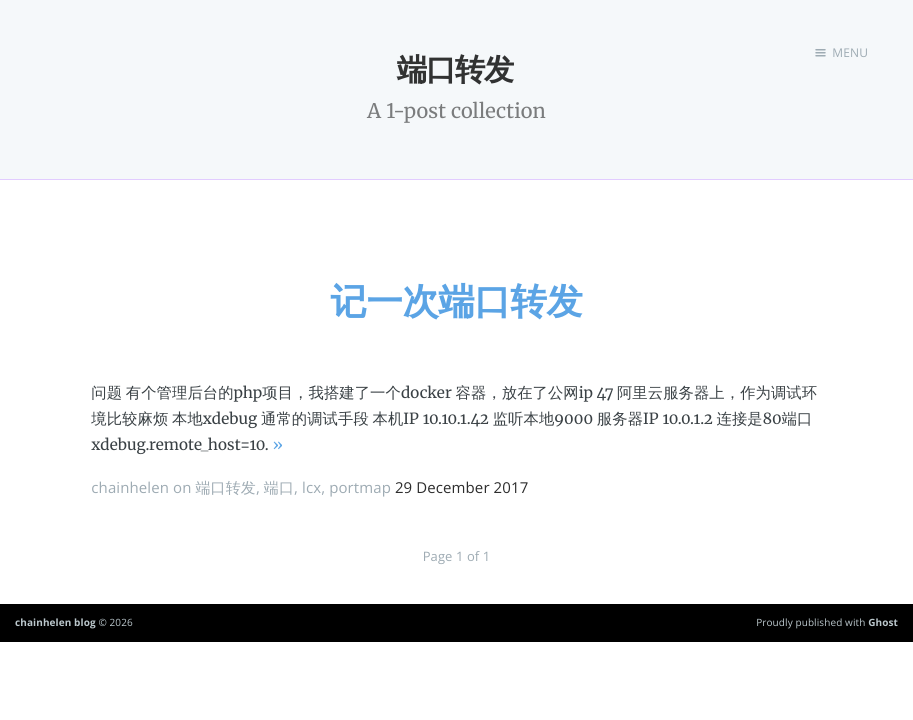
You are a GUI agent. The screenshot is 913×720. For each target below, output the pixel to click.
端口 (279, 488)
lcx (311, 488)
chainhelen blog (55, 622)
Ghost (883, 622)
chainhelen (130, 488)
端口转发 (225, 488)
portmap (360, 488)
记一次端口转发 (456, 300)
